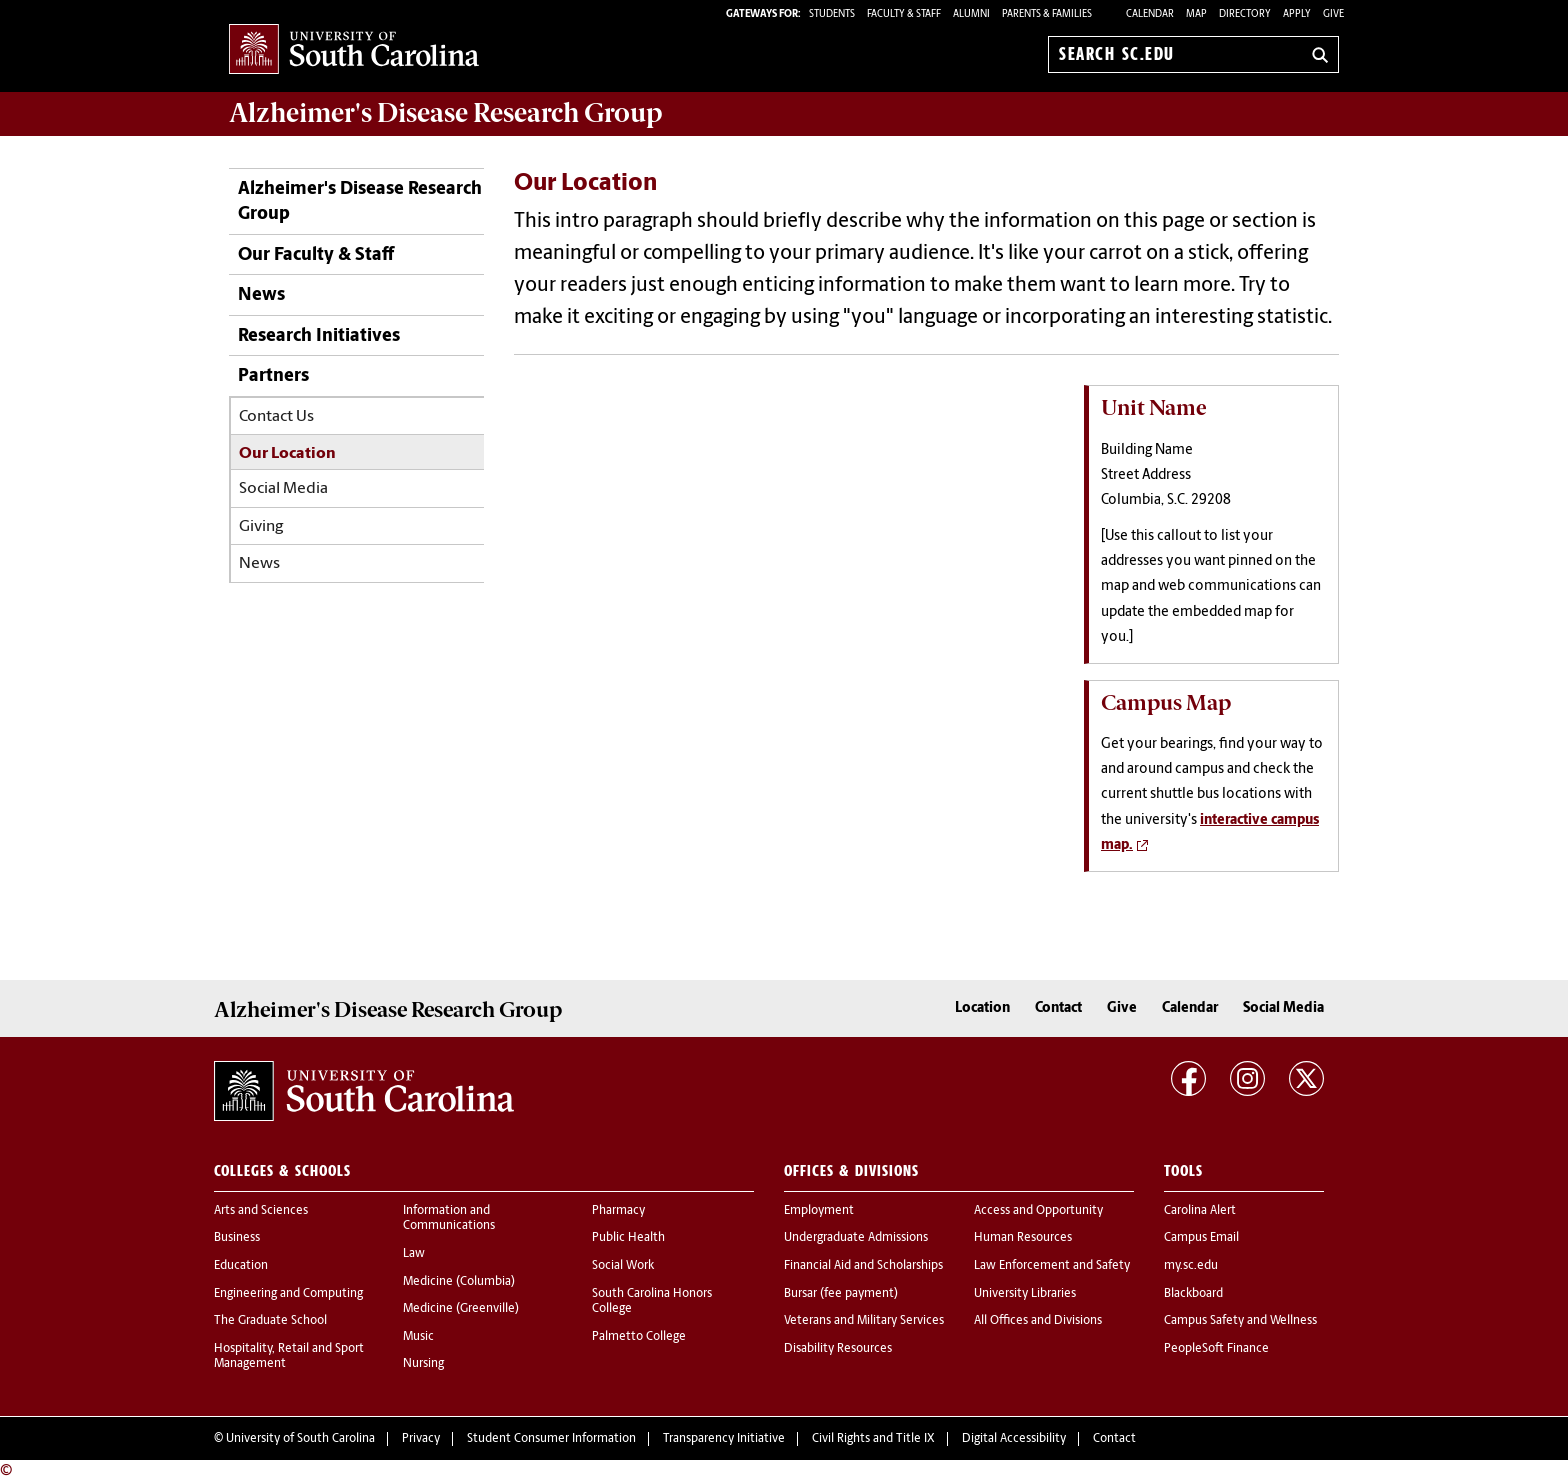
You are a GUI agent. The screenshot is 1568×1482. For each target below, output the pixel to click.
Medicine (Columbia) (459, 1282)
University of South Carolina (300, 1439)
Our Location (287, 454)
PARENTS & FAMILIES (1047, 14)
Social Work (623, 1266)
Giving (261, 527)
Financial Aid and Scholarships (863, 1266)
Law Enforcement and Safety (1052, 1266)
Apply (1297, 14)
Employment (819, 1211)
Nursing (423, 1364)
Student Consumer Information (551, 1439)
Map (1196, 14)
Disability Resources (838, 1349)
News (261, 295)
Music (418, 1337)
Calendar (1150, 14)
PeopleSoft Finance (1216, 1349)
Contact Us (276, 417)
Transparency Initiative (724, 1439)
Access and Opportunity (1038, 1211)
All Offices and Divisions (1038, 1321)
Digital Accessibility (1014, 1439)
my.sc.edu (1191, 1266)
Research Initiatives (319, 336)
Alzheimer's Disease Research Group (446, 113)
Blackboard (1193, 1294)
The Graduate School (270, 1321)
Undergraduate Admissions (856, 1238)
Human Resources (1023, 1238)
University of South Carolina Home (354, 50)
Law (414, 1254)
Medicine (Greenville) (461, 1309)
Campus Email (1201, 1238)
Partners (273, 376)
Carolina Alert (1200, 1211)
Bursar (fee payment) (841, 1294)
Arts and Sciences (261, 1211)
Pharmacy (618, 1211)
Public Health (628, 1238)
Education (241, 1266)
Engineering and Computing (288, 1294)
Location (982, 1008)
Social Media (283, 489)
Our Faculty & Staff (316, 255)
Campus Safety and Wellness (1240, 1321)
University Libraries (1025, 1294)
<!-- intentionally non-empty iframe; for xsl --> (784, 587)
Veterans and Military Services (864, 1321)
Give (1333, 14)
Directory (1245, 14)
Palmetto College (639, 1337)
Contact (1058, 1008)
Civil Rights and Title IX (873, 1439)
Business (237, 1238)
